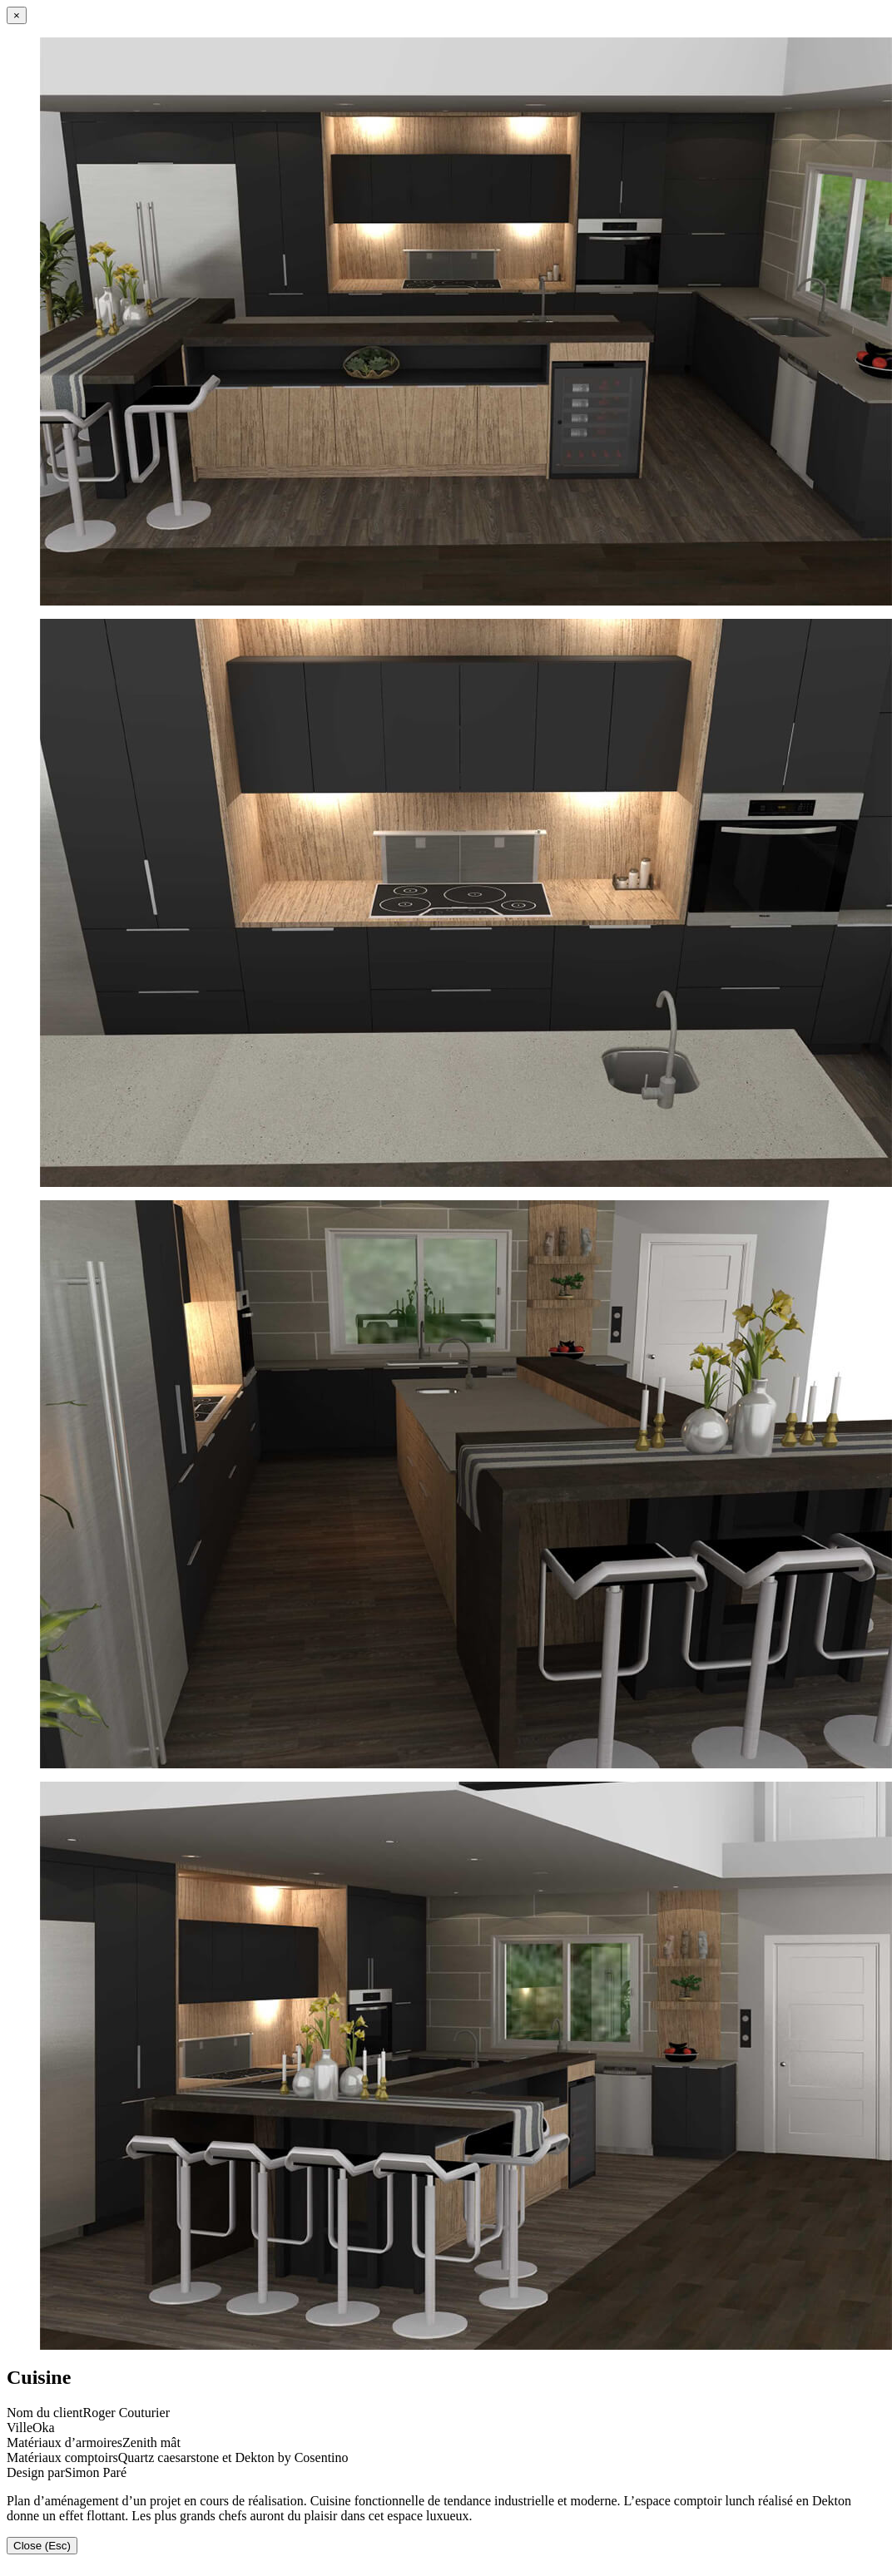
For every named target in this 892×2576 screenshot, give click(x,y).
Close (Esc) (42, 2545)
